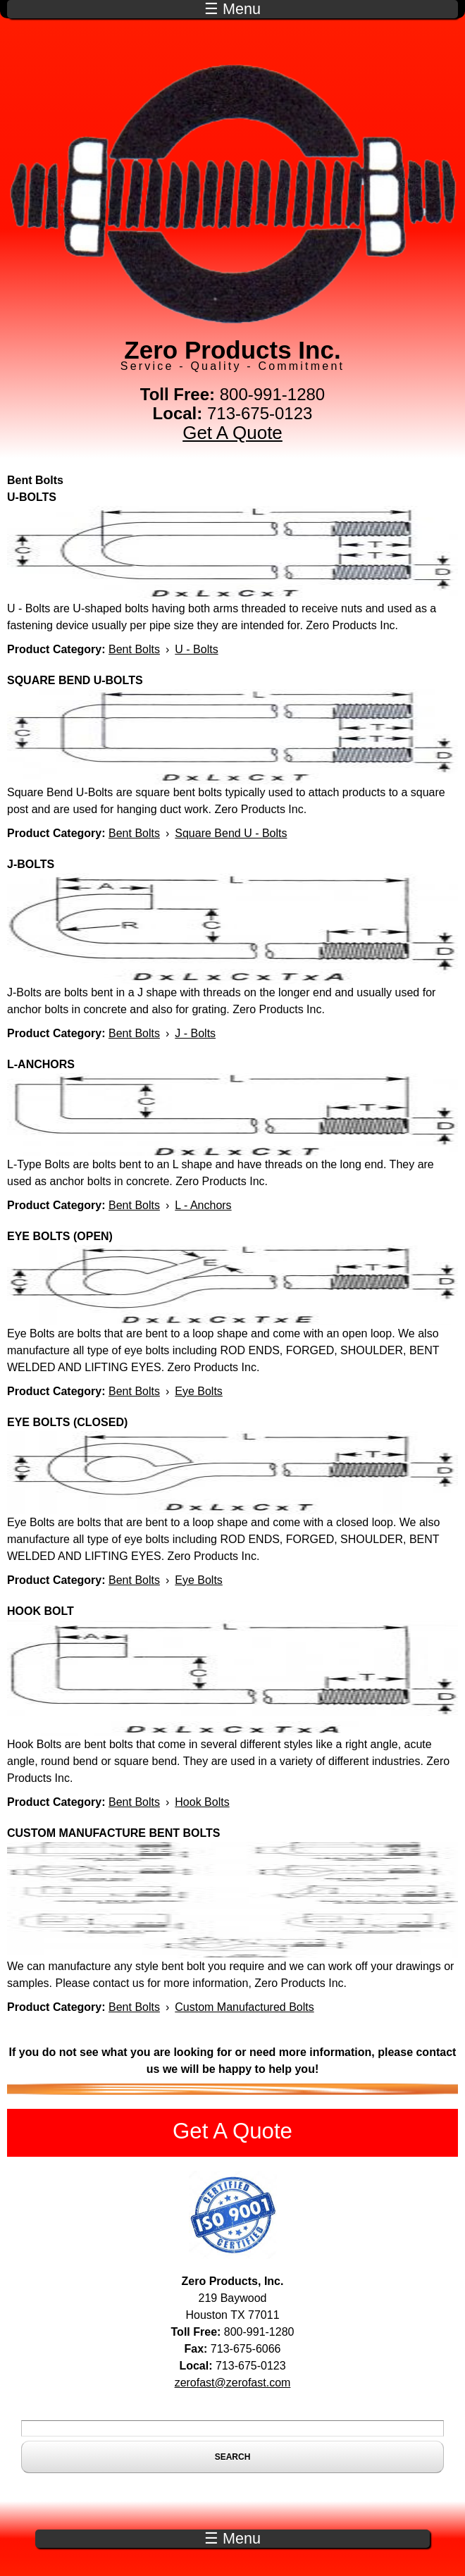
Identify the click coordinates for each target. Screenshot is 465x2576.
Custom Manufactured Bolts (244, 2007)
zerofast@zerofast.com (233, 2383)
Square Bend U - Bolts (231, 833)
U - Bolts (196, 649)
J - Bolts (195, 1033)
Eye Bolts (199, 1391)
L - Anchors (203, 1205)
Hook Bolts (202, 1802)
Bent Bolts (134, 649)
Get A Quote (232, 432)
